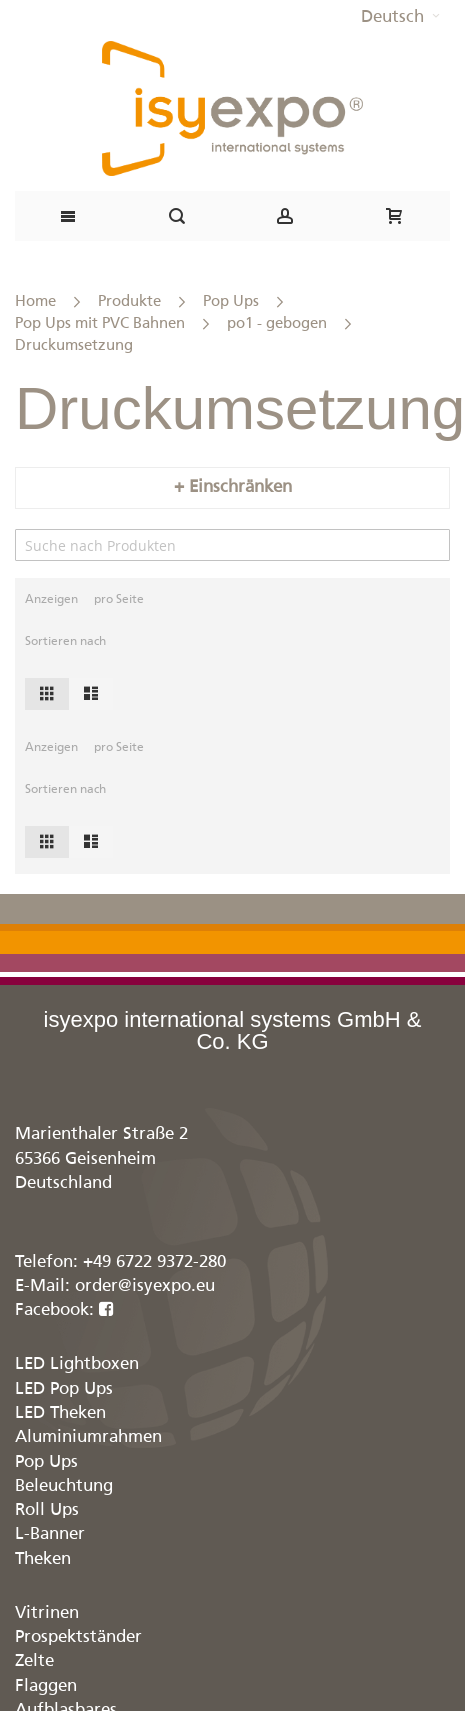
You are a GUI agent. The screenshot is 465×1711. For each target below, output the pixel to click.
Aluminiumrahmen (88, 1437)
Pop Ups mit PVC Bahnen (100, 323)
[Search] (232, 545)
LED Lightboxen (77, 1364)
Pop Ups (231, 301)
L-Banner (50, 1534)
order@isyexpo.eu (145, 1286)
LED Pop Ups (64, 1389)
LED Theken (60, 1413)
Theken (43, 1559)
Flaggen (46, 1686)
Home (35, 301)
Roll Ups (47, 1510)
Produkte (129, 301)
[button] (400, 18)
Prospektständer (78, 1637)
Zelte (34, 1661)
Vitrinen (47, 1613)
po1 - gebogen (277, 323)
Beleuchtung (64, 1486)
